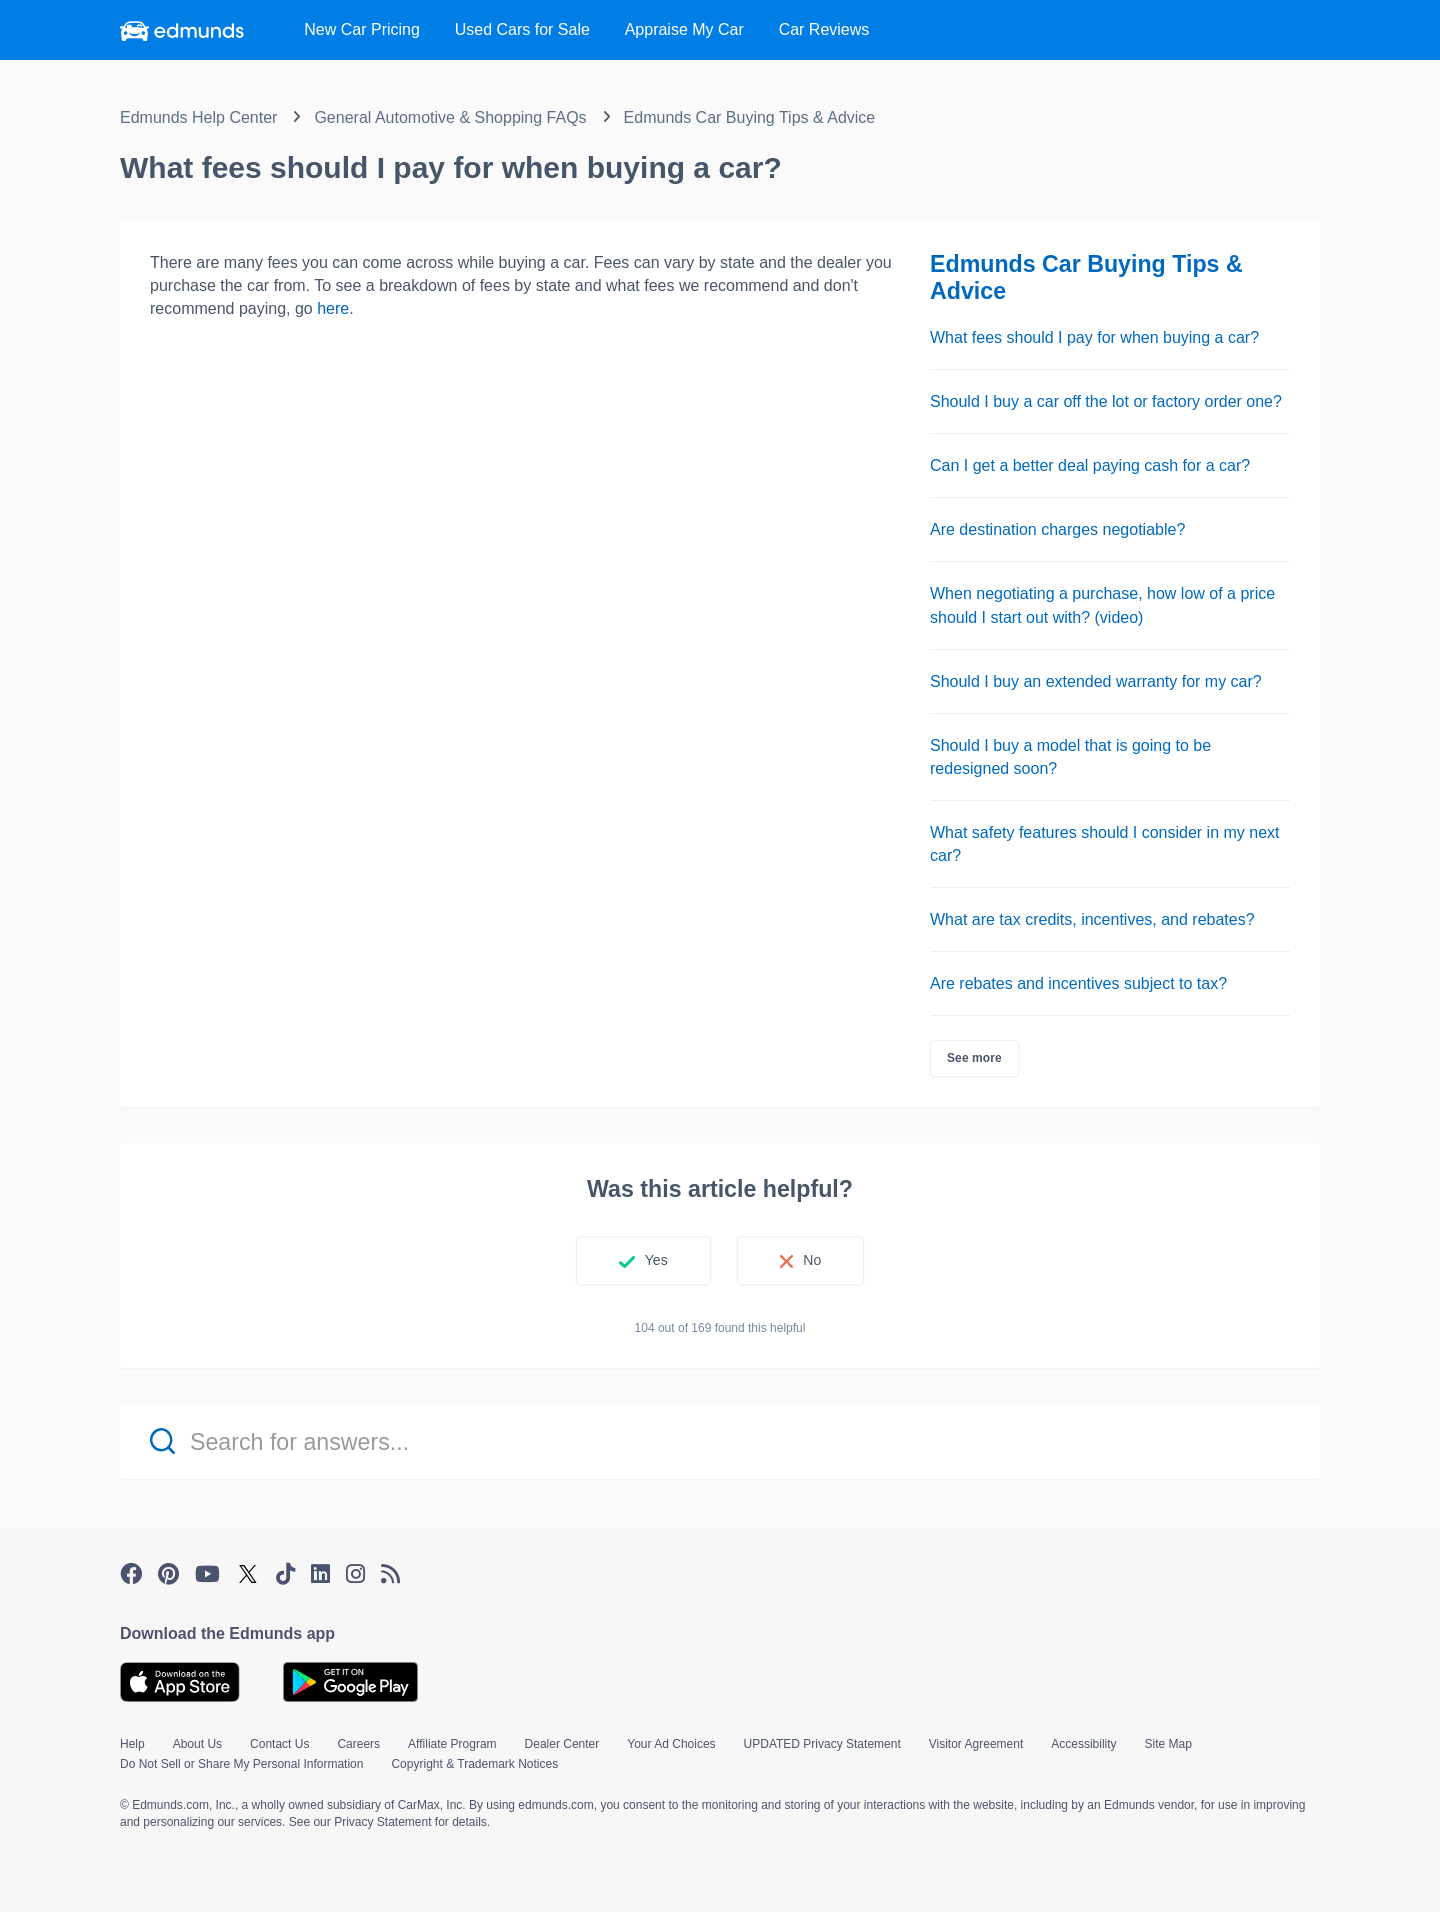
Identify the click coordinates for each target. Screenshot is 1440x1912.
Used (522, 29)
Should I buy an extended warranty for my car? (1096, 681)
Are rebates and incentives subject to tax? (1078, 983)
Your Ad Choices (671, 1744)
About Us (197, 1744)
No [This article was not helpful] (812, 1260)
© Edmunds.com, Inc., (179, 1805)
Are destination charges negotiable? (1057, 529)
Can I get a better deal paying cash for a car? (1090, 465)
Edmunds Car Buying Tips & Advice (750, 117)
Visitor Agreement (976, 1744)
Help (132, 1744)
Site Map (1168, 1744)
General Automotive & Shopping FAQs (450, 117)
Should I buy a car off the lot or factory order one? (1106, 401)
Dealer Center (562, 1744)
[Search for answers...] (720, 1441)
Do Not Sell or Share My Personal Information (241, 1764)
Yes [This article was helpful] (656, 1260)
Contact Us (279, 1744)
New (362, 29)
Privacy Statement (382, 1822)
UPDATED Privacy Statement (822, 1744)
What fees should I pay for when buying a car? (1094, 337)
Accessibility (1083, 1744)
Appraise (684, 29)
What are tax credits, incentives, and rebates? (1092, 919)
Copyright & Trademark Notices (474, 1764)
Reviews (824, 29)
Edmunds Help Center (198, 117)
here (333, 308)
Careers (358, 1744)
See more (974, 1058)
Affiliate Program (452, 1744)
